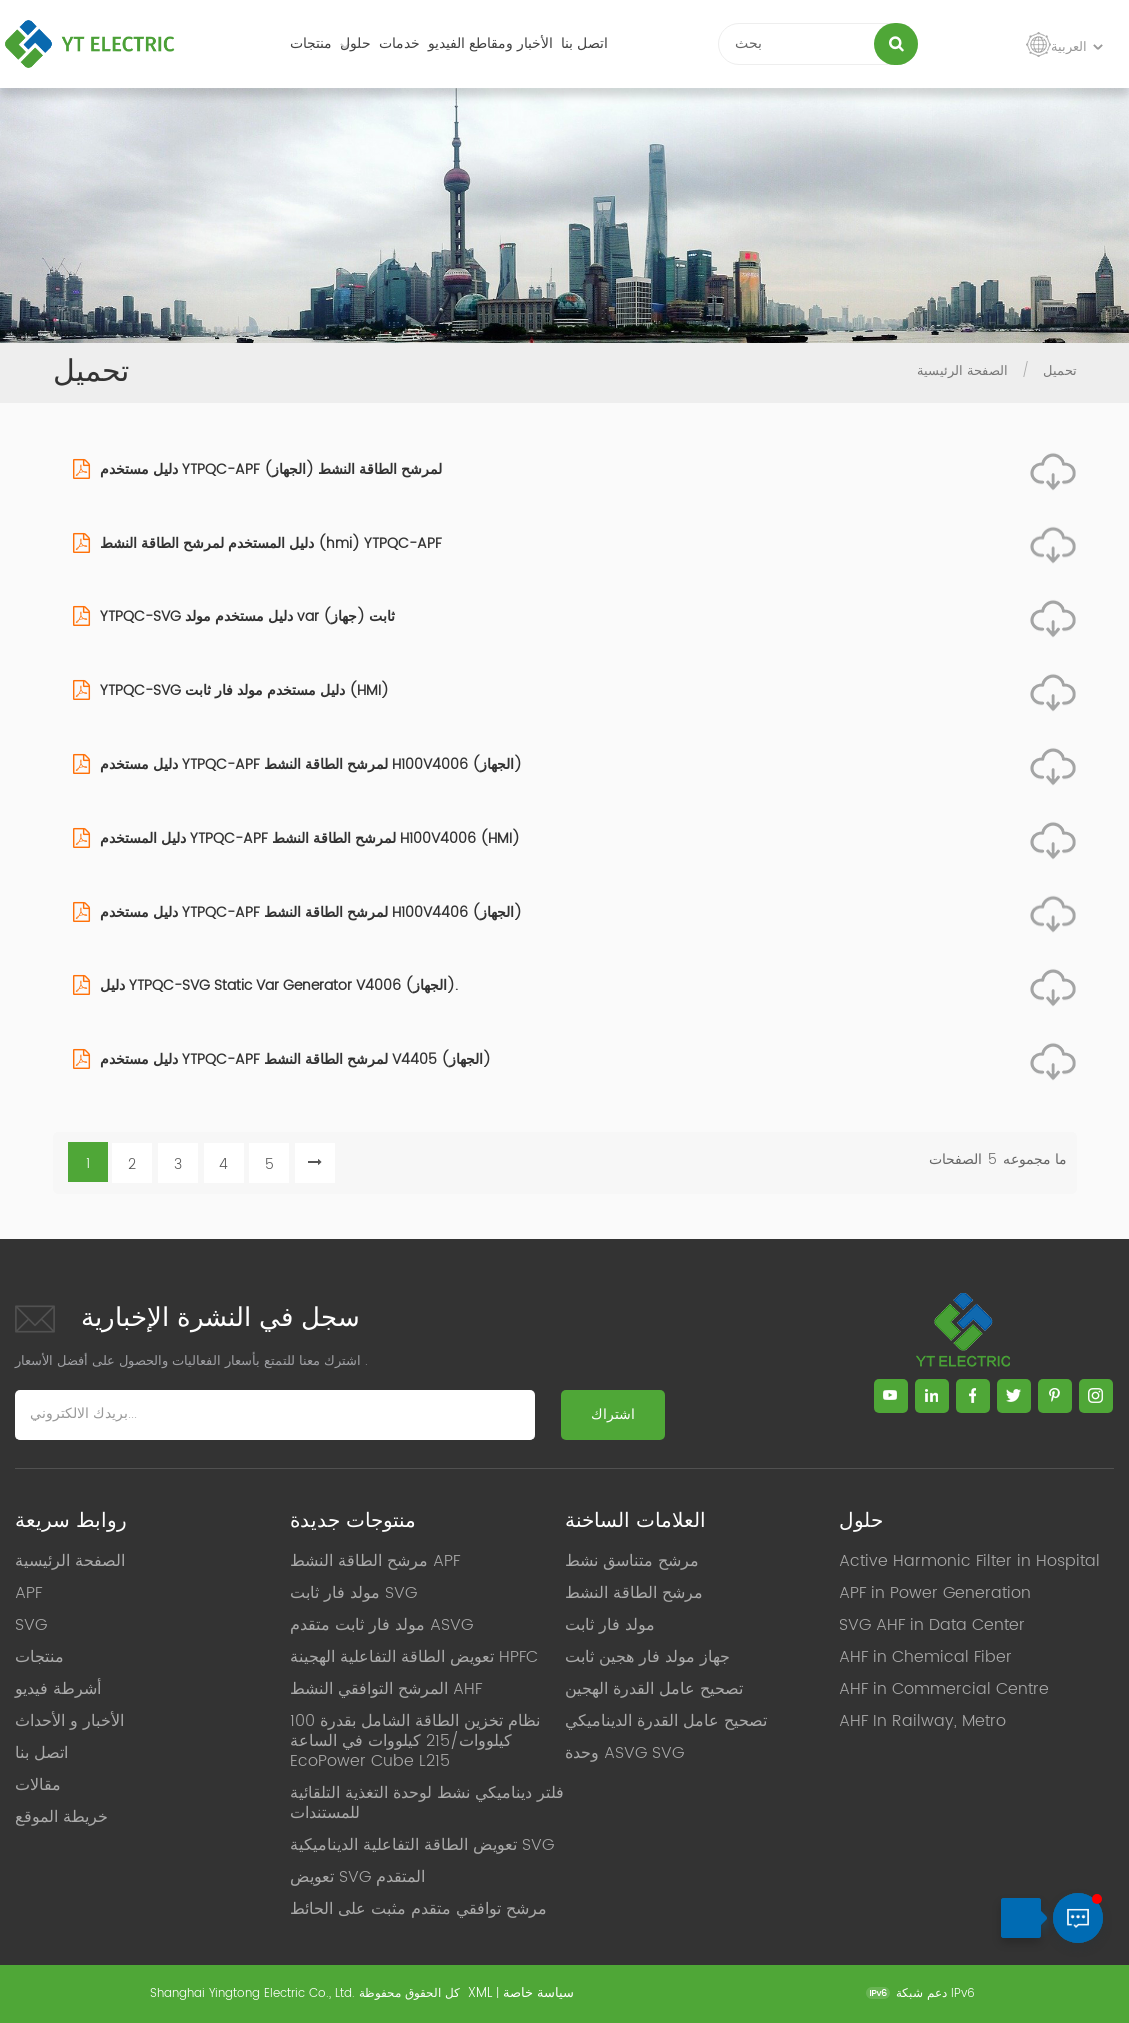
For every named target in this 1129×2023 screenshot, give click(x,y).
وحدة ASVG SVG (624, 1753)
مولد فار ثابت (610, 1625)
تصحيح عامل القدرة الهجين (654, 1689)
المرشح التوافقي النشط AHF (386, 1689)
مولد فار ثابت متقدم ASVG (381, 1625)
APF (28, 1593)
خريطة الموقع (61, 1817)
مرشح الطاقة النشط (634, 1593)
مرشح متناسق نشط (632, 1561)
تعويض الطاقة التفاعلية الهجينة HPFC (414, 1657)
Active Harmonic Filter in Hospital (969, 1561)
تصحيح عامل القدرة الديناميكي (666, 1721)
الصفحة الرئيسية (962, 371)
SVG (31, 1625)
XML (480, 1993)
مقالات (38, 1785)
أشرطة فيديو (58, 1689)
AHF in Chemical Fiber (925, 1657)
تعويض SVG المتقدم (357, 1877)
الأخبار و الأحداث (69, 1721)
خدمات (399, 43)
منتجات (311, 43)
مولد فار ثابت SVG (353, 1593)
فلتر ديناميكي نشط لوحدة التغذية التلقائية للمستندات (427, 1803)
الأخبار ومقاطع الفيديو (490, 43)
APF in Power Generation (935, 1593)
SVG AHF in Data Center (932, 1625)
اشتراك (613, 1414)
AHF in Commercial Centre (944, 1689)
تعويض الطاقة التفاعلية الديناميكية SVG (422, 1845)
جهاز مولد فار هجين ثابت (647, 1657)
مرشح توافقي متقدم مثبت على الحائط (418, 1909)
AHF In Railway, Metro (922, 1721)
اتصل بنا (584, 43)
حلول (355, 43)
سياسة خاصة (538, 1993)
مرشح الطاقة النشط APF (375, 1561)
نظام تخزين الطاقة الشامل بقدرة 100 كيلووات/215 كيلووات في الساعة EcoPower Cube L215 (415, 1741)
